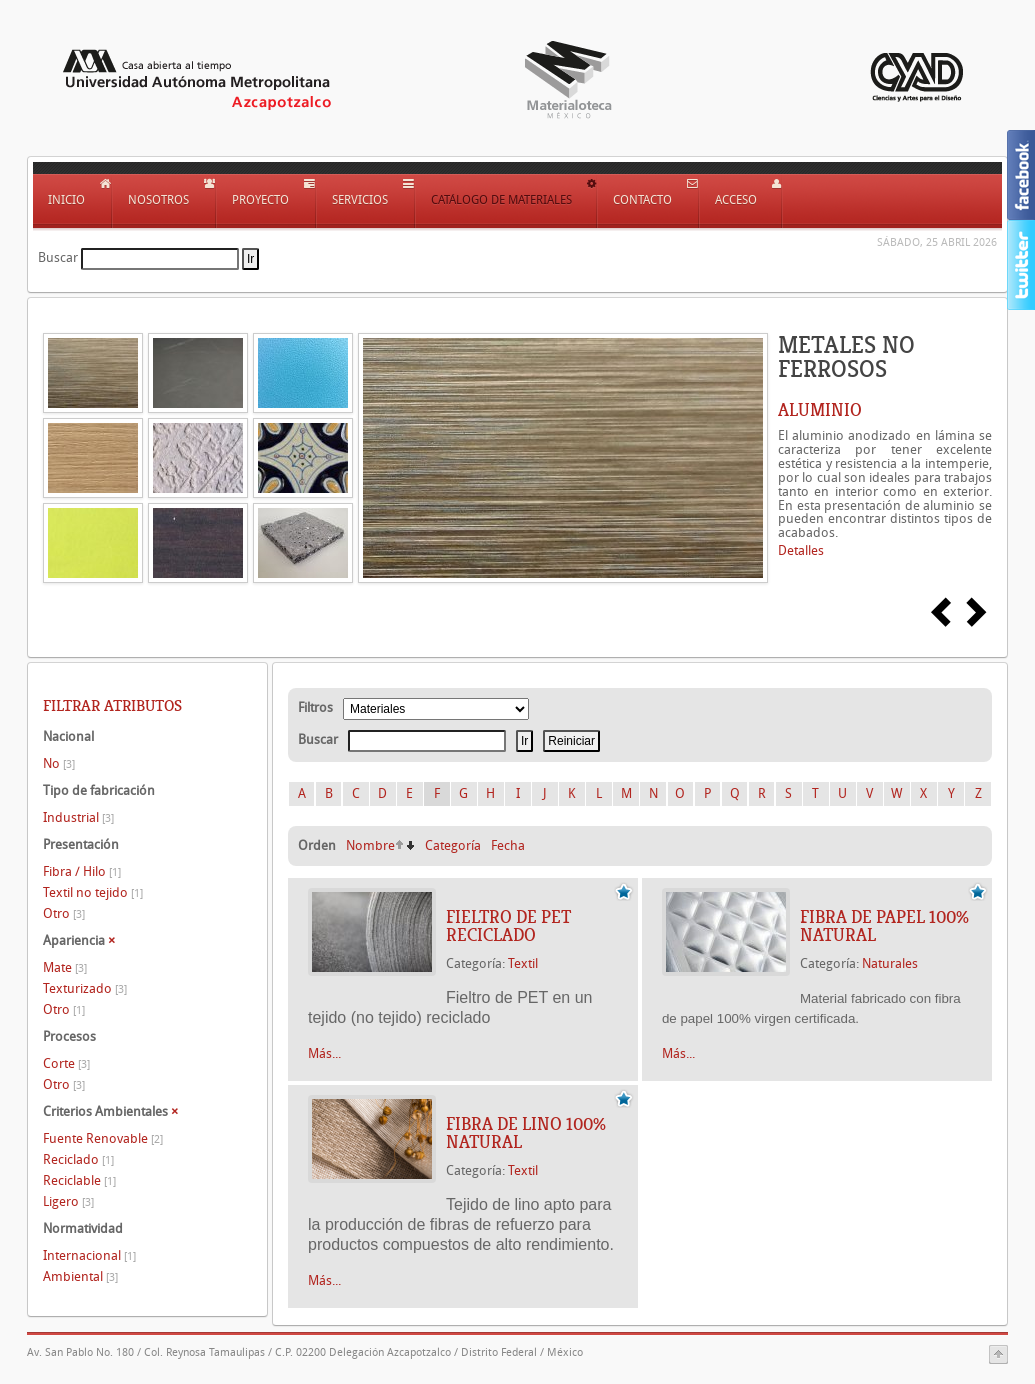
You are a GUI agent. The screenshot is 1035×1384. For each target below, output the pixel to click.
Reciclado (78, 1159)
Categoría (453, 845)
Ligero (68, 1201)
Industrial (78, 817)
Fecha (508, 845)
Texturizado (85, 988)
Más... (324, 1053)
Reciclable (79, 1180)
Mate (65, 967)
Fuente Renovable (103, 1138)
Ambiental (80, 1276)
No (59, 763)
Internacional (89, 1255)
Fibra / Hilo (82, 871)
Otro (64, 913)
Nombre (370, 845)
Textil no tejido (93, 892)
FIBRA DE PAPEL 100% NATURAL (884, 926)
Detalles (801, 550)
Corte (66, 1063)
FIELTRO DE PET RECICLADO (508, 926)
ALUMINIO (820, 410)
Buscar (58, 257)
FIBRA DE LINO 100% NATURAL (526, 1133)
